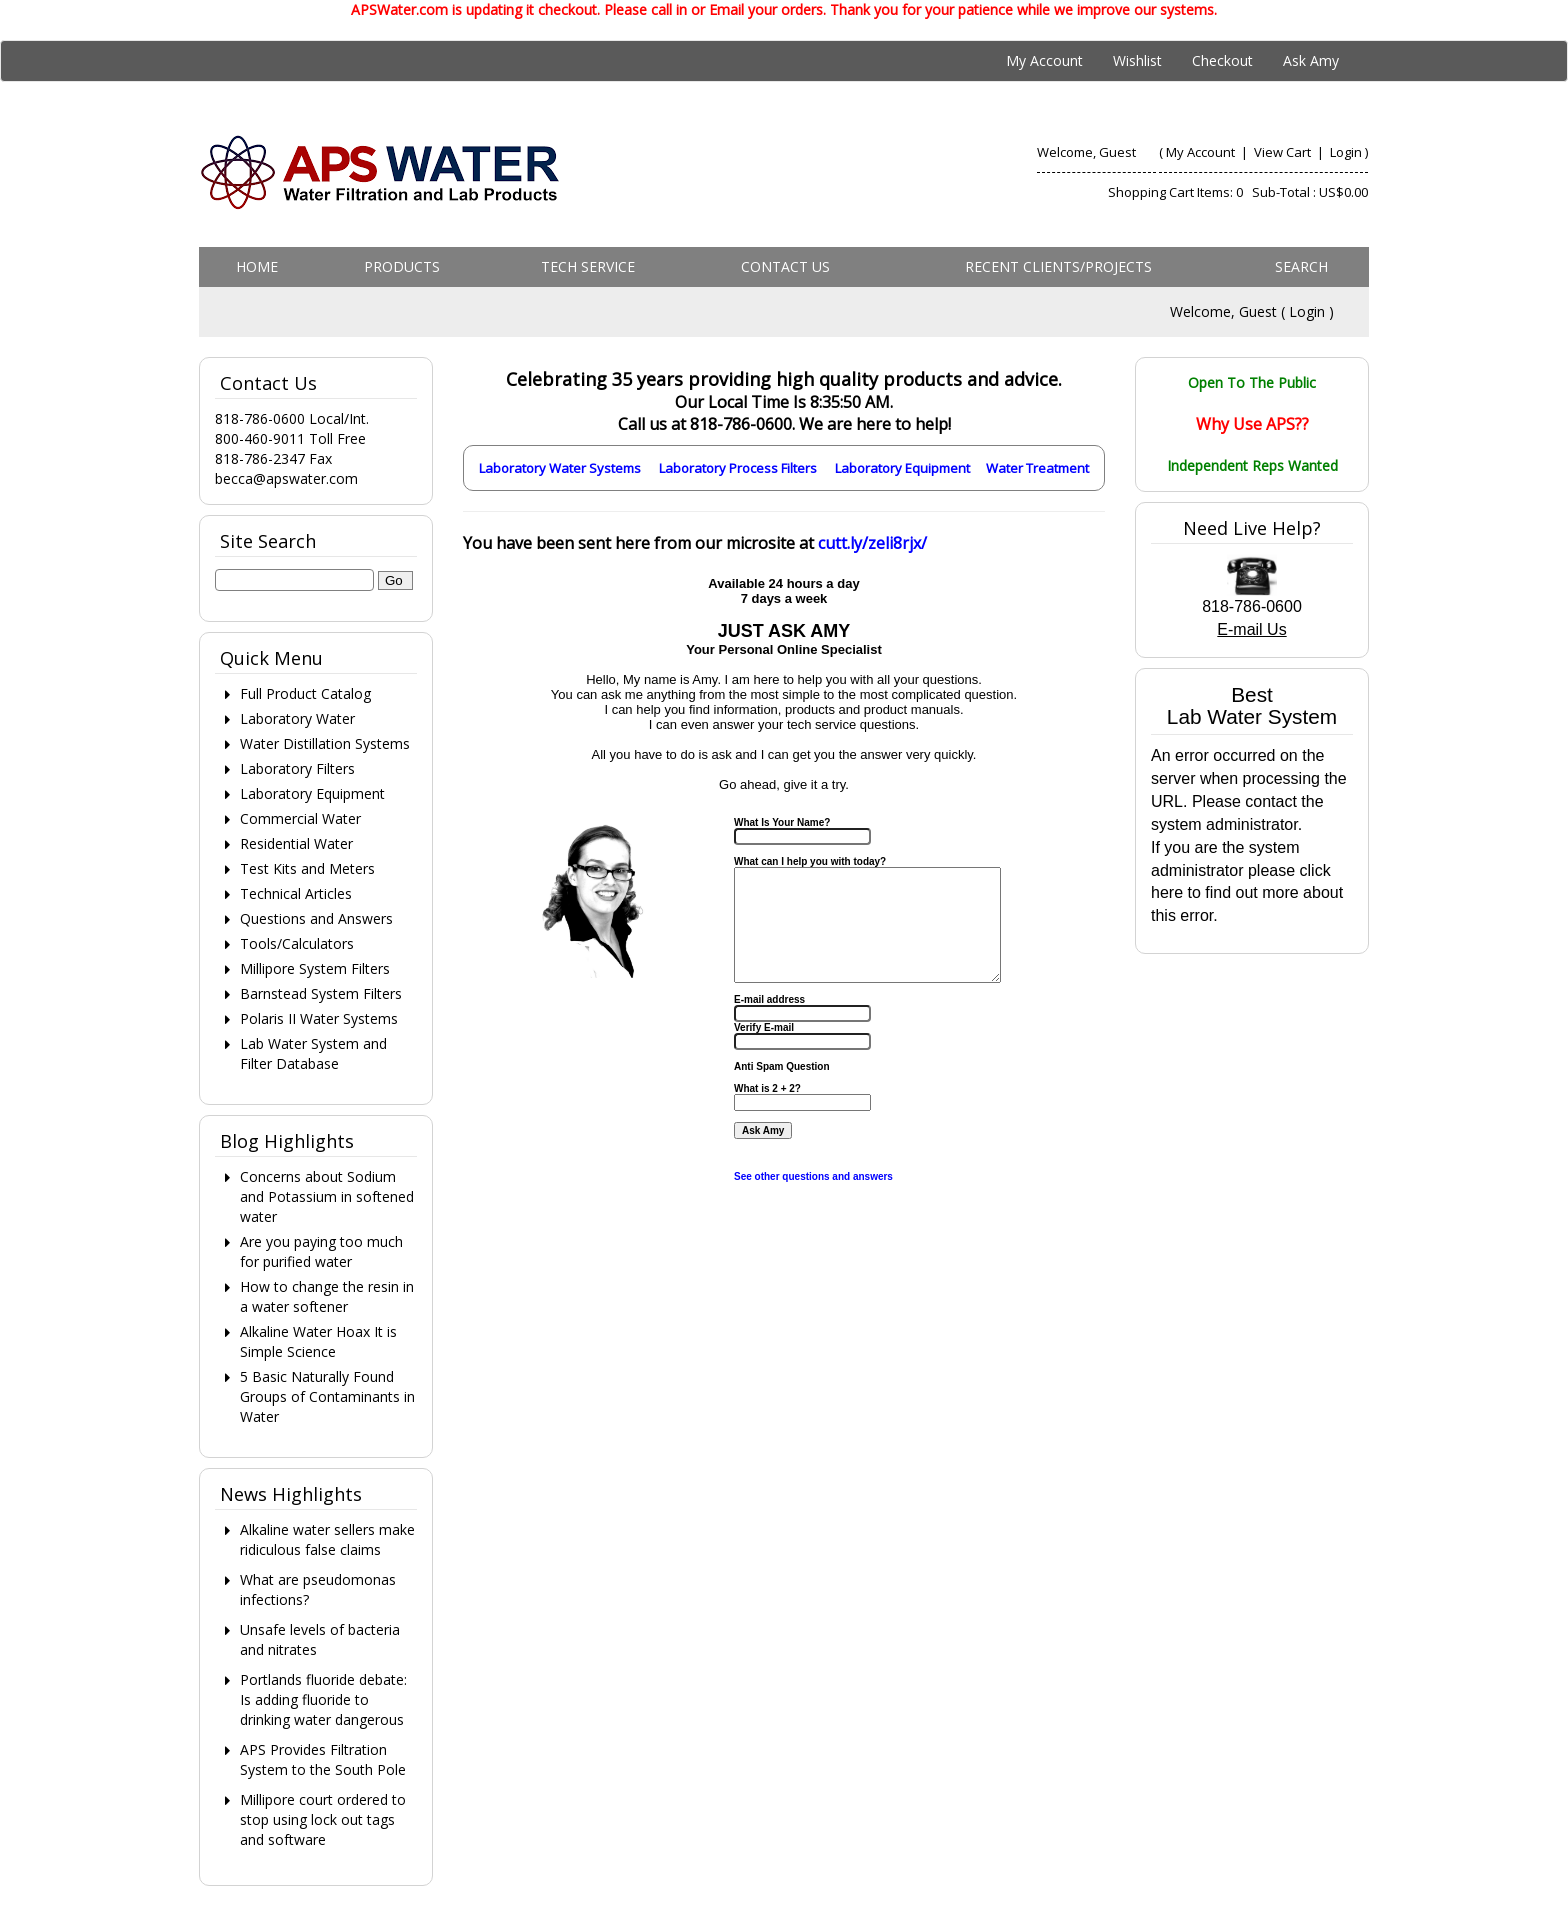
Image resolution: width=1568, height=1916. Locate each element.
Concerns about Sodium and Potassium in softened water (327, 1196)
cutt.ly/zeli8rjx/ (872, 543)
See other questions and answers (813, 1176)
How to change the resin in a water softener (327, 1296)
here (1167, 892)
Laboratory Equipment (902, 468)
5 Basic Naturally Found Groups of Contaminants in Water (327, 1396)
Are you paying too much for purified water (321, 1251)
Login (1346, 152)
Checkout (1222, 60)
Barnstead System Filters (321, 993)
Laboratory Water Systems (560, 468)
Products (402, 266)
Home (257, 266)
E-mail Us (1251, 629)
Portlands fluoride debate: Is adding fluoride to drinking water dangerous (323, 1699)
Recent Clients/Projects (1058, 266)
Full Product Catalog (305, 693)
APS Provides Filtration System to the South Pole (323, 1759)
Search (1301, 266)
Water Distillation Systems (325, 743)
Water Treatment (1037, 468)
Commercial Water (300, 818)
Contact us (785, 266)
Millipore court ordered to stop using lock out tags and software (323, 1819)
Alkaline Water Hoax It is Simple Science (318, 1341)
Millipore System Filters (315, 968)
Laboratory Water (297, 718)
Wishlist (1137, 60)
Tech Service (588, 266)
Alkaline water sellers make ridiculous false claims (327, 1539)
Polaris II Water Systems (319, 1018)
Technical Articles (296, 893)
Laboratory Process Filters (738, 468)
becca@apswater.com (286, 478)
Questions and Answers (316, 918)
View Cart (1284, 152)
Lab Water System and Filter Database (313, 1053)
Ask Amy (1311, 60)
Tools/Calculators (297, 943)
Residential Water (296, 843)
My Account (1044, 60)
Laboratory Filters (297, 768)
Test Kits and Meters (307, 868)
